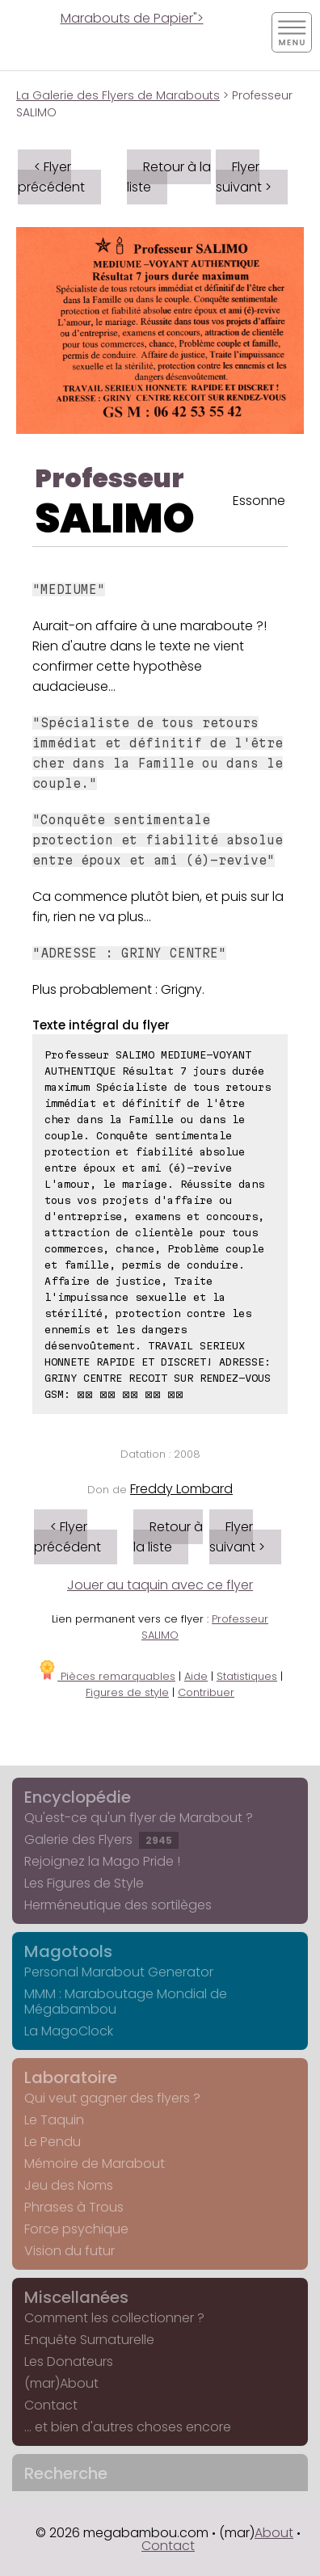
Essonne (259, 500)
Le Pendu (52, 2141)
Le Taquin (54, 2120)
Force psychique (76, 2229)
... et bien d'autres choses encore (127, 2427)
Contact (51, 2405)
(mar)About (61, 2383)
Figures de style (127, 1692)
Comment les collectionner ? (114, 2318)
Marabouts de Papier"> (132, 18)
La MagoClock (68, 2031)
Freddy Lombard (181, 1489)
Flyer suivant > (244, 177)
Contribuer (206, 1692)
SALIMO (115, 518)
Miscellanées (76, 2297)
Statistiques (247, 1676)
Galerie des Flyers (101, 1839)
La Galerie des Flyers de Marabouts (118, 95)
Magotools (68, 1951)
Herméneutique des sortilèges (118, 1905)
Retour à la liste (169, 177)
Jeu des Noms (68, 2185)
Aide (196, 1676)
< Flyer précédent (51, 177)
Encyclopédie (77, 1797)
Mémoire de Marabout (94, 2163)
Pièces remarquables (106, 1676)
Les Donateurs (68, 2361)
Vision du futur (69, 2250)
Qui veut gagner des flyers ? (112, 2098)
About (274, 2532)
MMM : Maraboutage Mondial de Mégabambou (125, 2001)
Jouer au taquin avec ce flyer (160, 1585)
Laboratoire (70, 2077)
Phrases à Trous (74, 2207)
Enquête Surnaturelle (89, 2339)
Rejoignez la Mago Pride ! (102, 1861)
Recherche (65, 2473)
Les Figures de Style (84, 1883)
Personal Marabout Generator (118, 1972)
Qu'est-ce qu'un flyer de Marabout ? (138, 1817)
